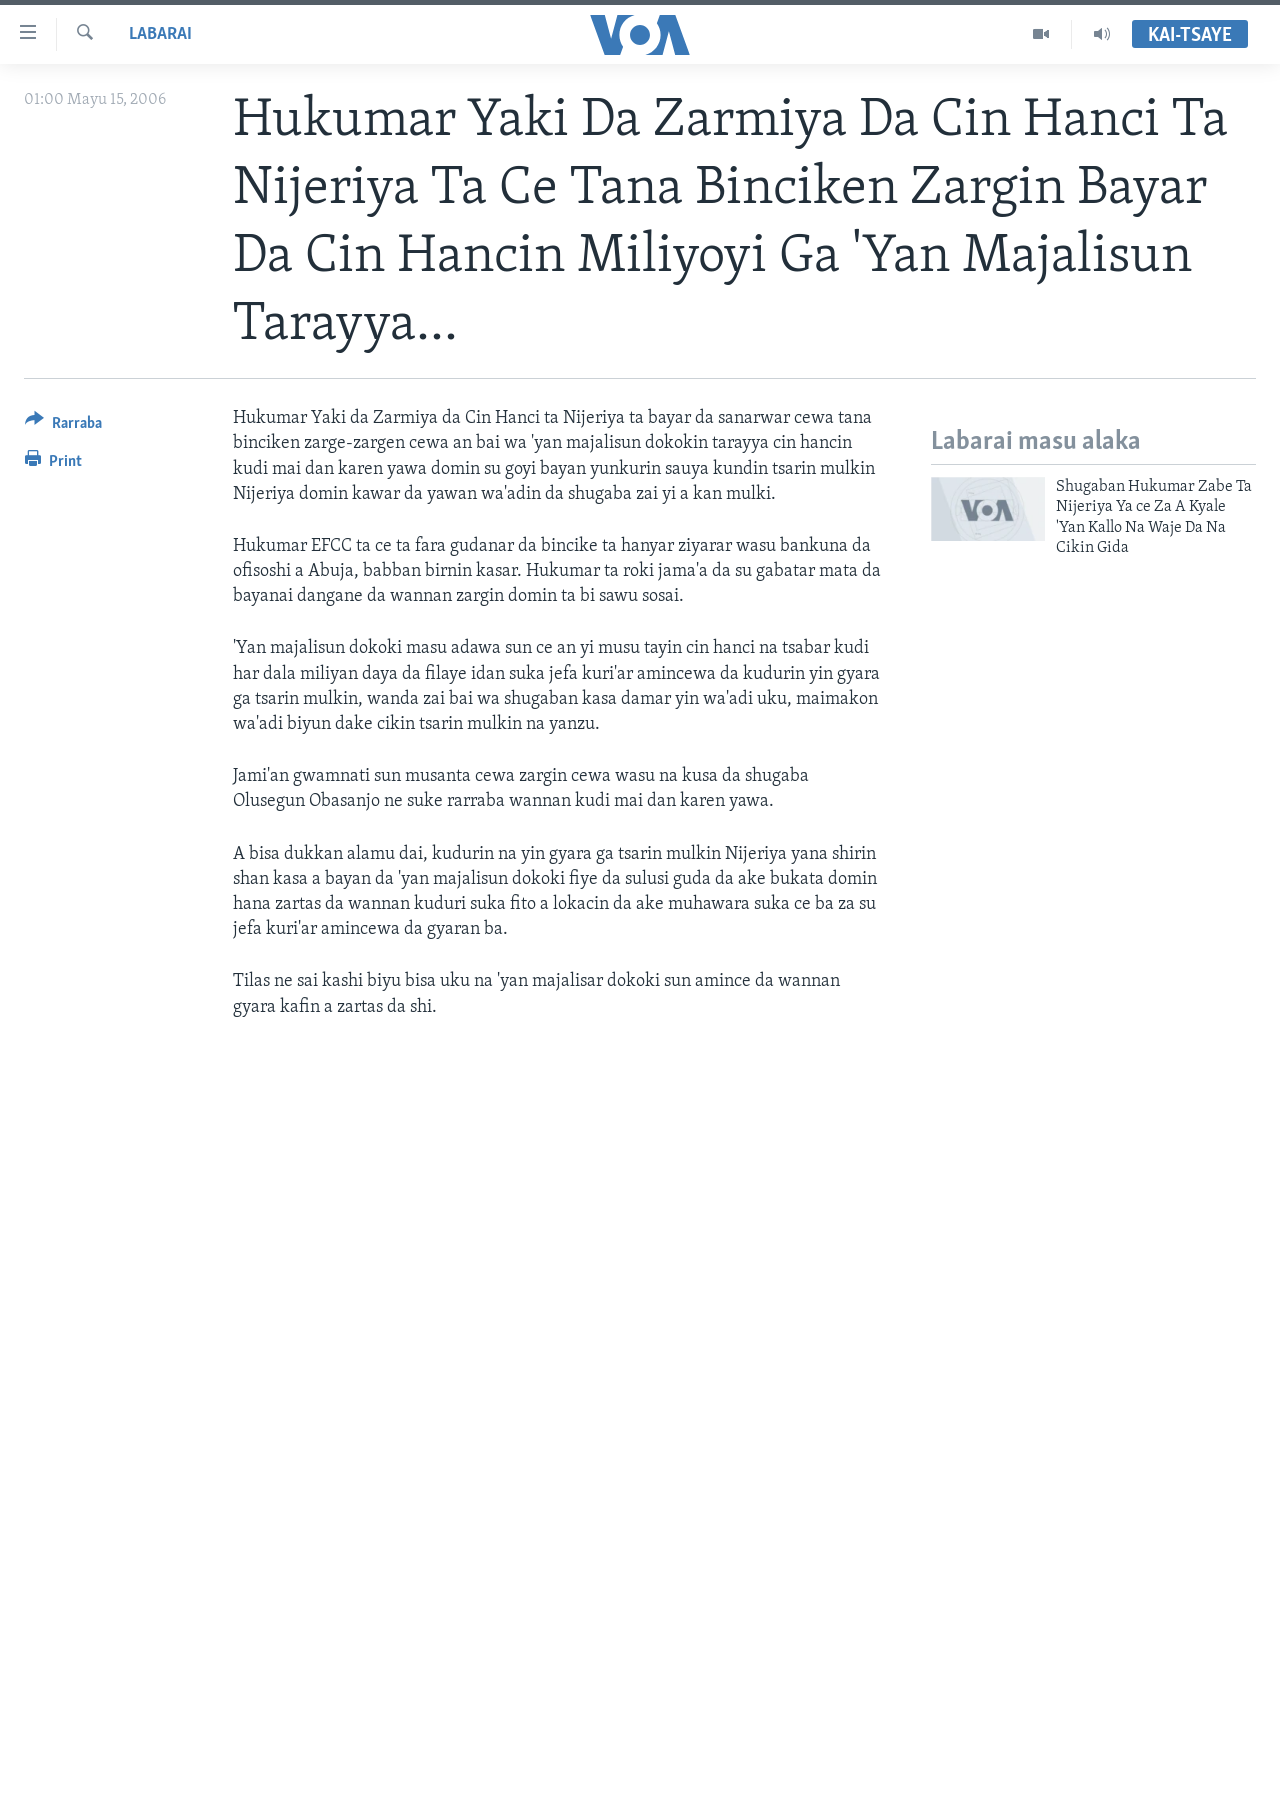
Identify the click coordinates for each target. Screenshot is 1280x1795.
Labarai (160, 34)
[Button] (63, 426)
